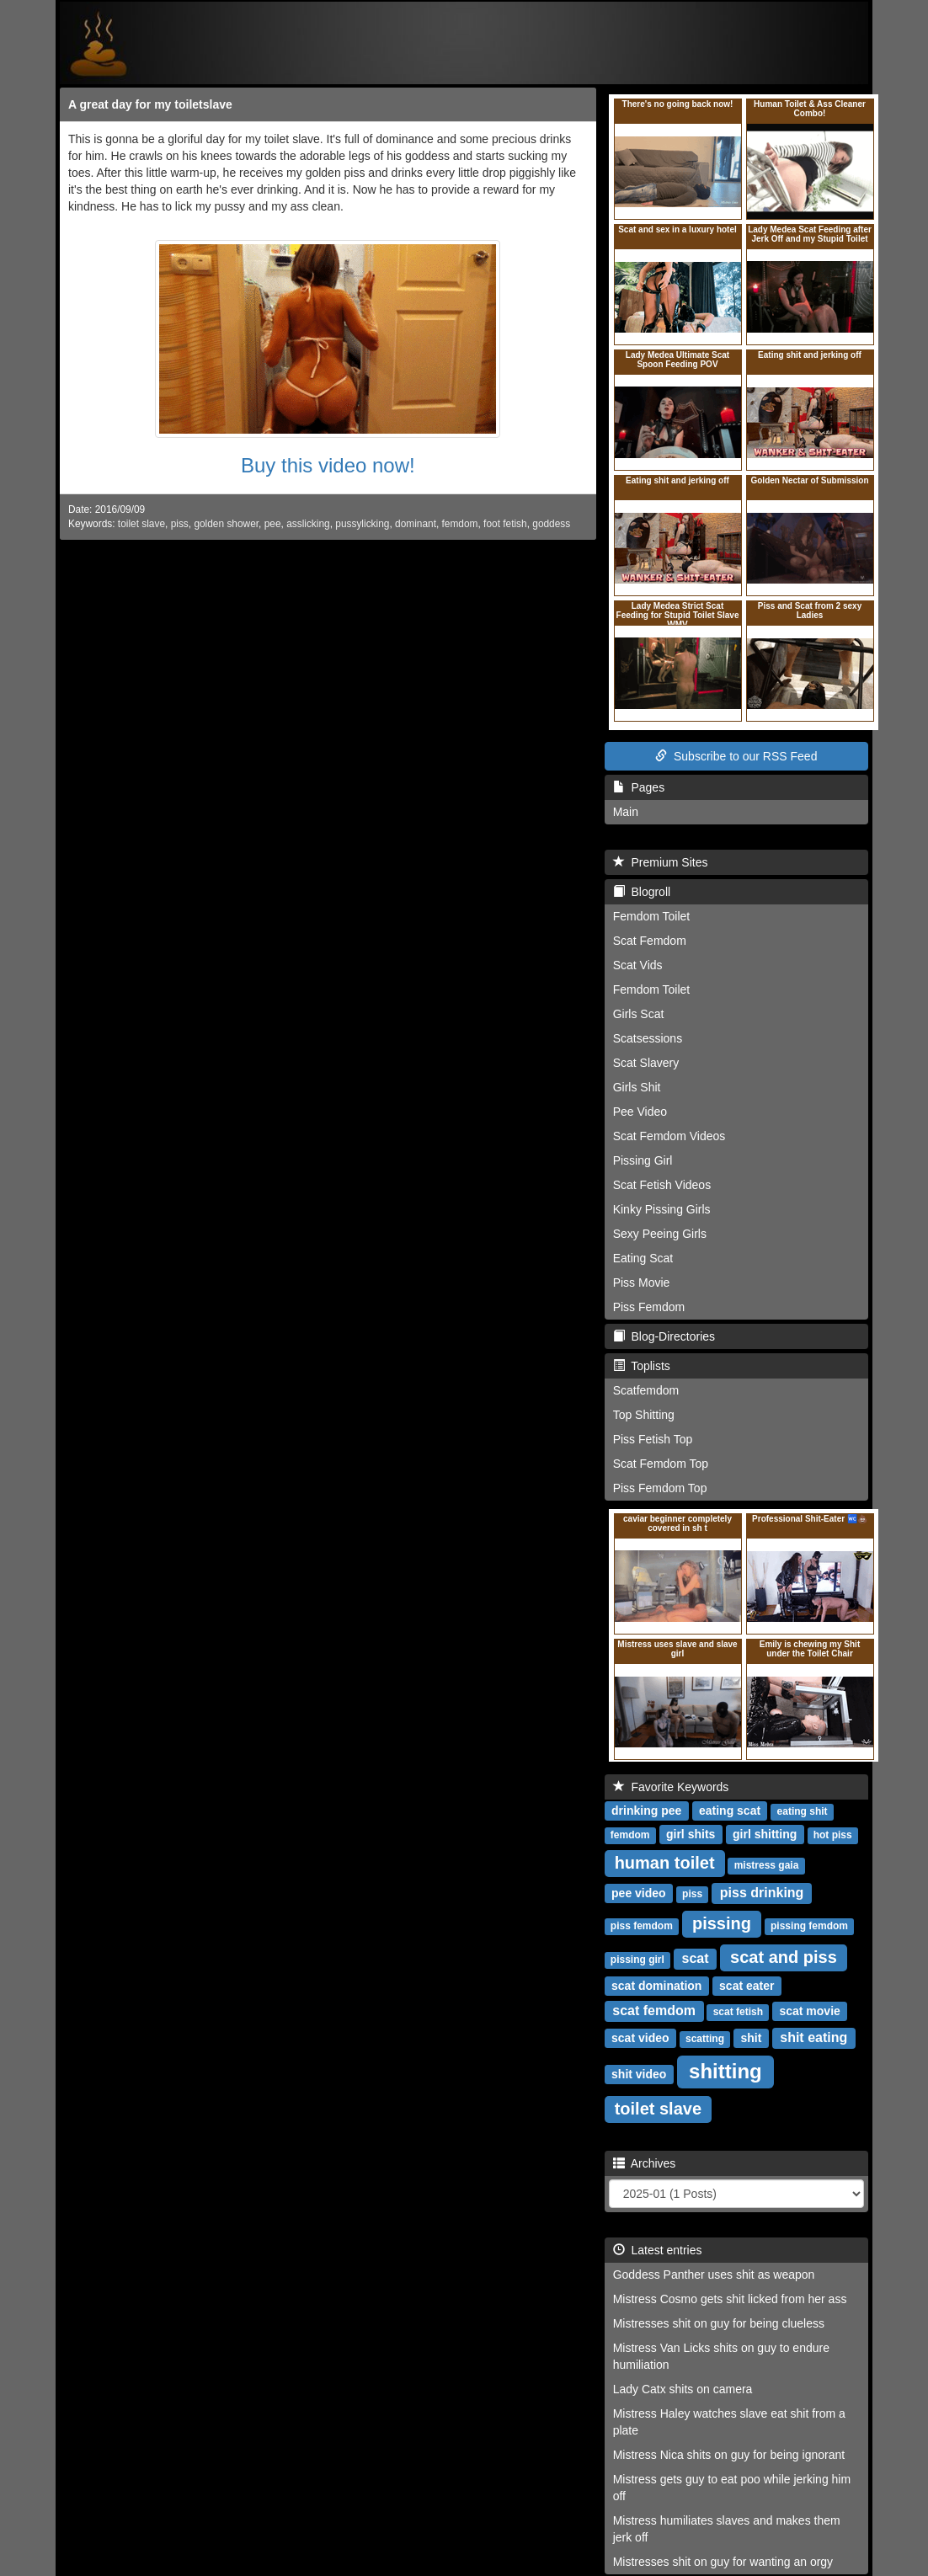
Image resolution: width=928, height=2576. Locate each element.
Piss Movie (641, 1282)
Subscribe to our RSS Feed (736, 756)
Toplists (641, 1366)
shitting (725, 2071)
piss (180, 524)
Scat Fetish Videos (662, 1185)
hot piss (832, 1835)
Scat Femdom (649, 940)
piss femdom (642, 1926)
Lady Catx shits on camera (683, 2389)
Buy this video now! (328, 465)
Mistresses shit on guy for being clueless (718, 2323)
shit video (638, 2074)
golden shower (226, 524)
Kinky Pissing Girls (662, 1209)
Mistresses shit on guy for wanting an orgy (723, 2561)
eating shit (802, 1811)
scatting (704, 2039)
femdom (460, 524)
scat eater (746, 1985)
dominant (415, 524)
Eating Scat (643, 1258)
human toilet (665, 1862)
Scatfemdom (646, 1390)
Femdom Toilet (652, 916)
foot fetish (505, 524)
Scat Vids (638, 965)
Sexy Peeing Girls (660, 1233)
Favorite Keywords (671, 1787)
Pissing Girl (643, 1160)
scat (695, 1958)
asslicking (308, 524)
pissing (721, 1923)
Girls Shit (637, 1087)
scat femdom (654, 2010)
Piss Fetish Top (653, 1439)
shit (750, 2038)
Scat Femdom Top (660, 1463)
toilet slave (141, 524)
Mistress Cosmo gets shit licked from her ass (730, 2299)
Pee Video (640, 1111)
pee (272, 524)
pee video (638, 1893)
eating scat (729, 1810)
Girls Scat (638, 1014)
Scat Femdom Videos (669, 1136)
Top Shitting (644, 1414)
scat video (640, 2038)
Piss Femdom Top (660, 1488)
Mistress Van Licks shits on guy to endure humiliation (721, 2356)
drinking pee (646, 1810)
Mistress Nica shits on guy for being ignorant (729, 2454)
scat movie (809, 2011)
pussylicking (362, 524)
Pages (638, 787)
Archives (644, 2163)
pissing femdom (809, 1926)
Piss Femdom (649, 1307)
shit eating (813, 2037)
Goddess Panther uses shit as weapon (714, 2274)
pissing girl (637, 1959)
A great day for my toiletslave (150, 104)
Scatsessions (647, 1038)
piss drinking (762, 1892)
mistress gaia (766, 1865)
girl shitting (765, 1834)
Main (625, 812)
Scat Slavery (646, 1062)
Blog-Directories (664, 1336)
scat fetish (738, 2012)
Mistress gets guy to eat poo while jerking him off (732, 2487)
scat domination (656, 1985)
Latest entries (657, 2250)
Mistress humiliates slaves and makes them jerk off (726, 2529)
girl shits (690, 1834)
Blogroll (641, 892)
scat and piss (783, 1957)
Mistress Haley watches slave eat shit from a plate (729, 2422)
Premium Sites (660, 862)
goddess (551, 524)
